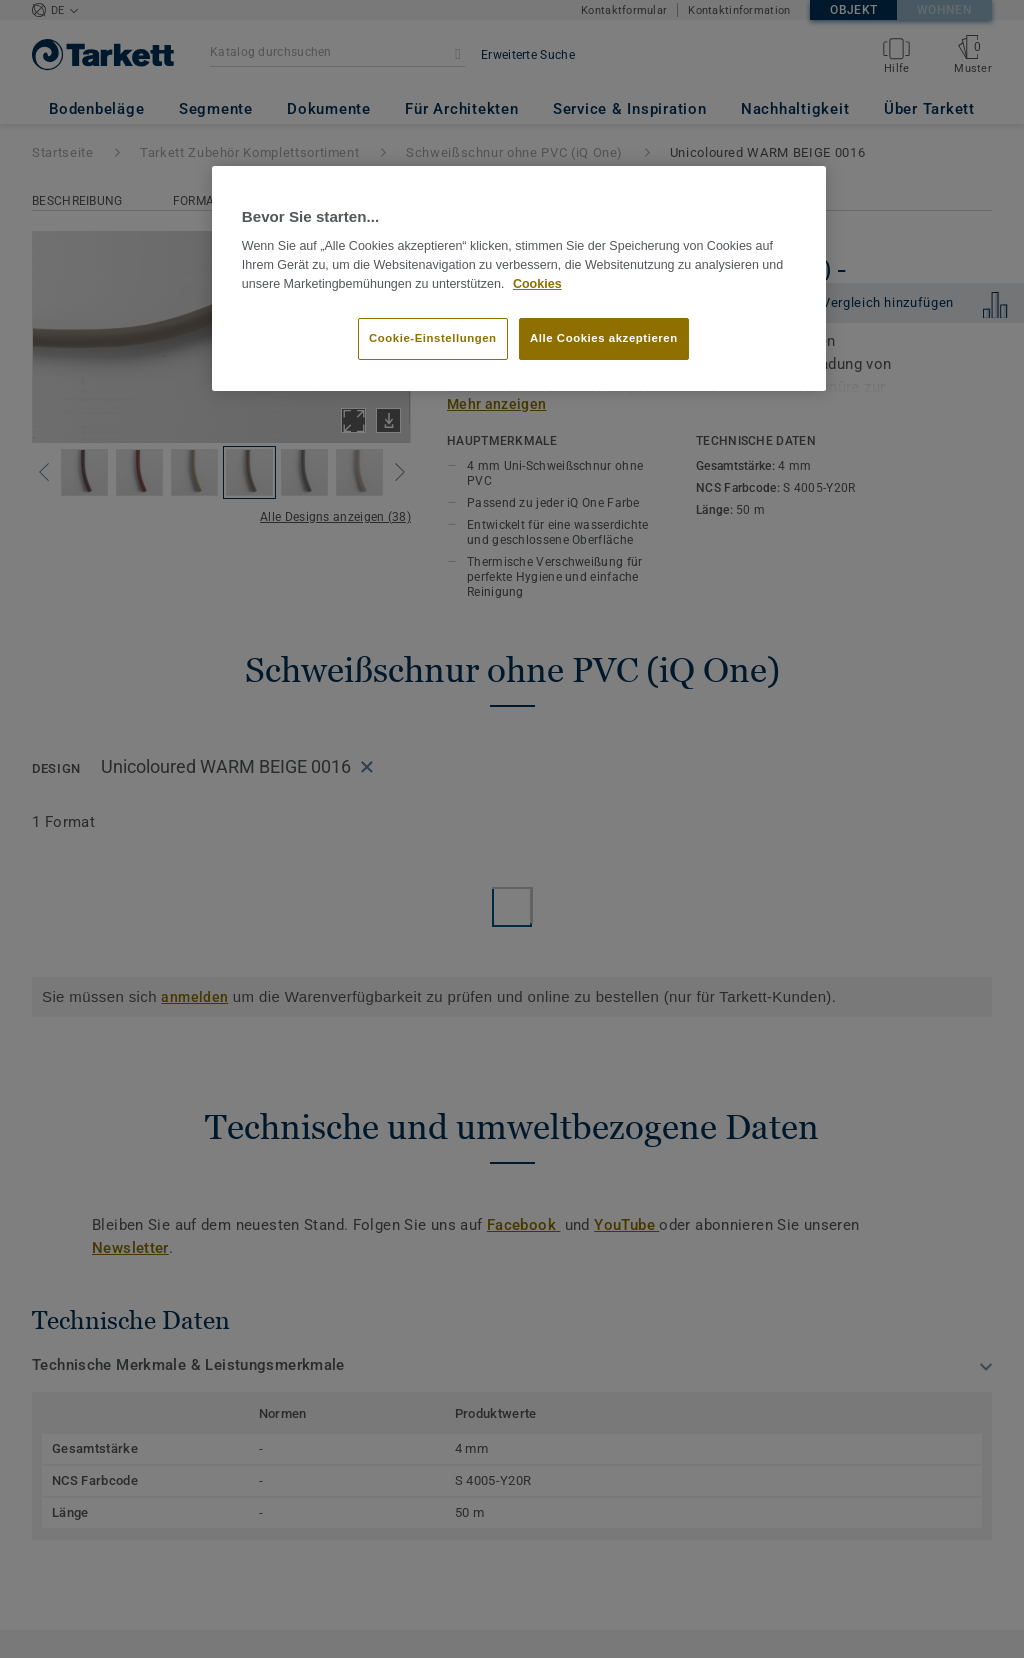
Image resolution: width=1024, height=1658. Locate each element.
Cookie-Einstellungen (433, 338)
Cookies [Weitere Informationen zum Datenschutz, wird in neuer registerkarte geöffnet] (537, 284)
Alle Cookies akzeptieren (604, 338)
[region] (519, 279)
